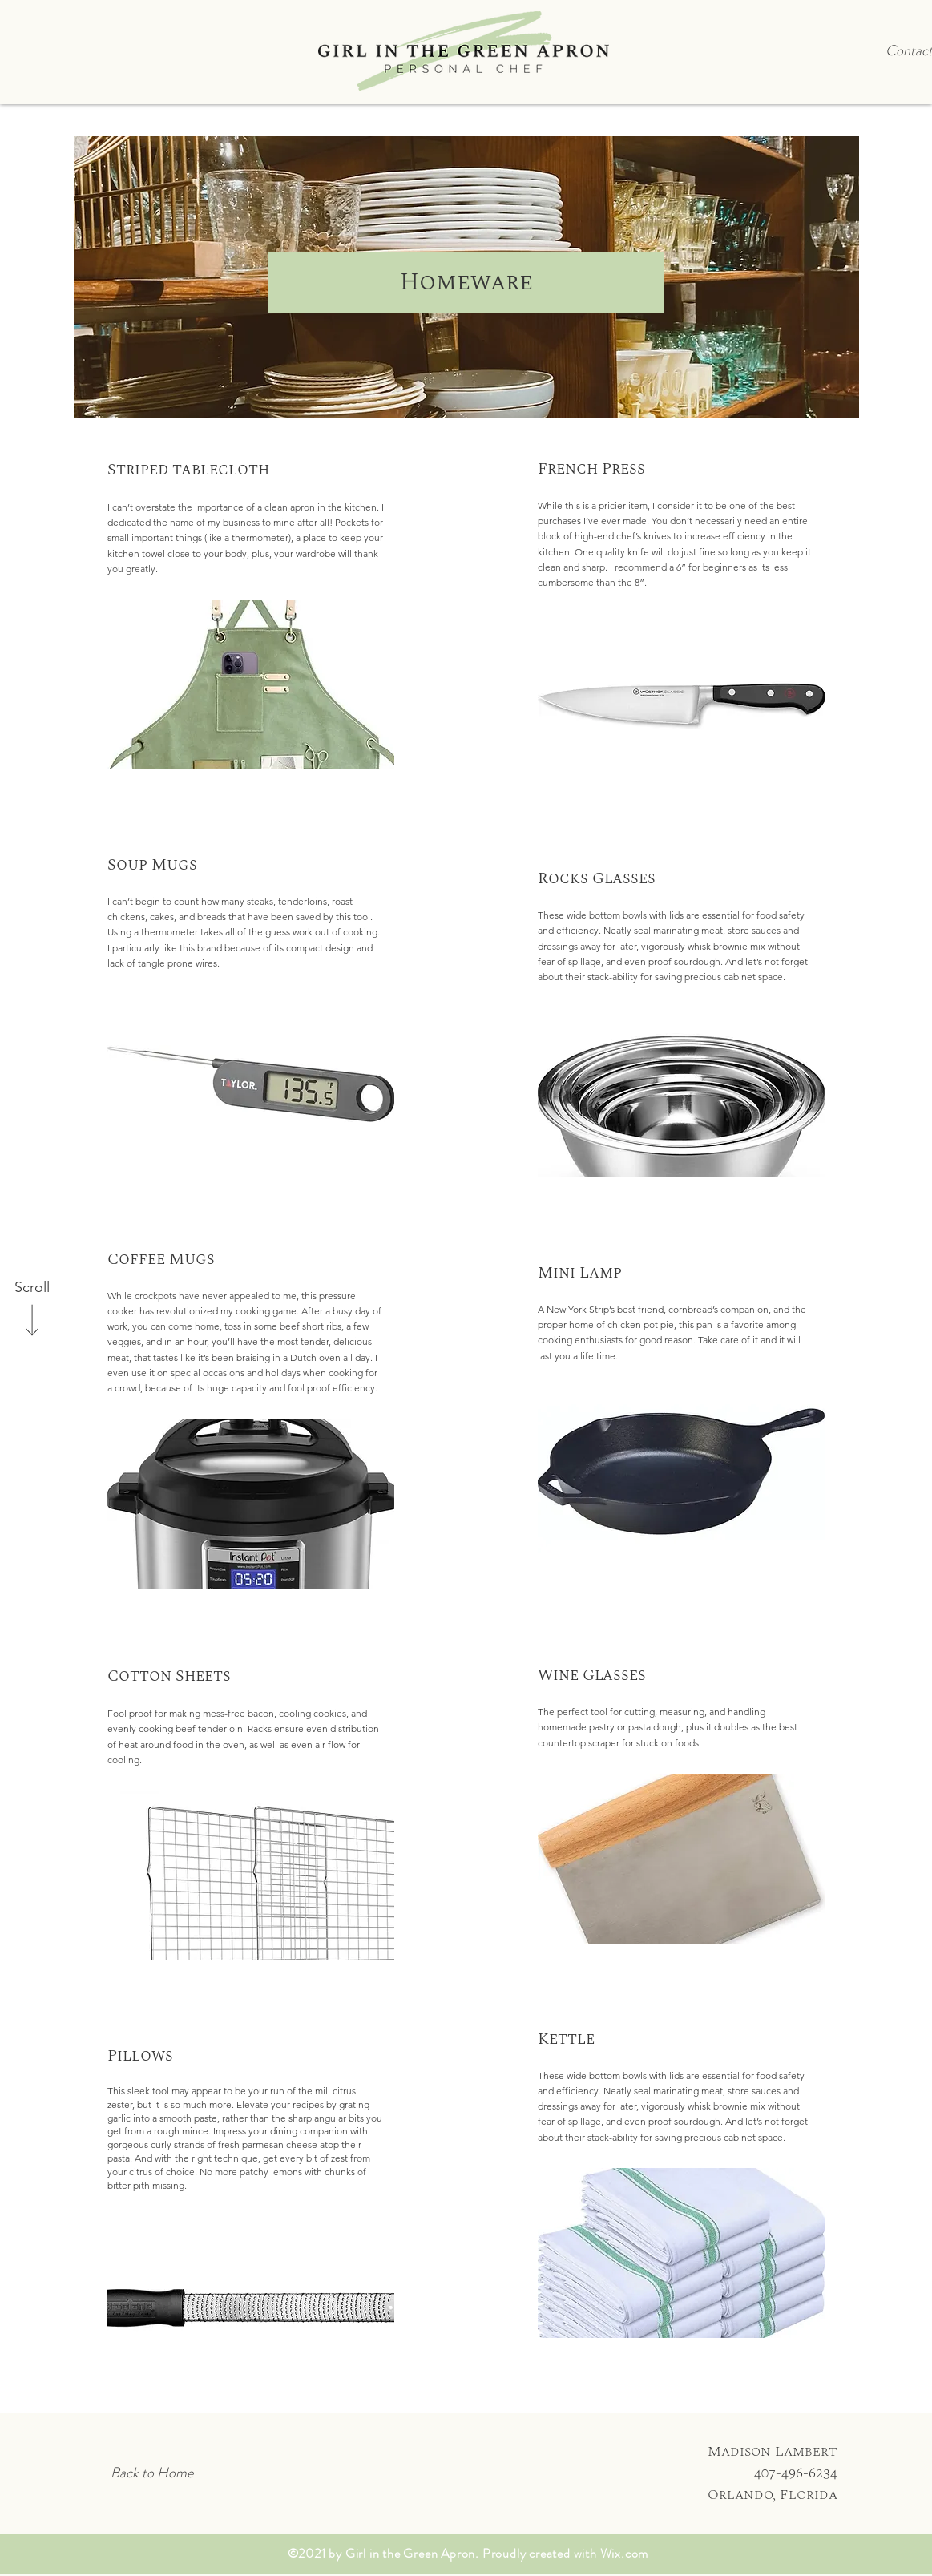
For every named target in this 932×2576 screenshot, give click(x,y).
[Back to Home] (152, 2473)
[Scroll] (32, 1288)
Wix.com (624, 2553)
